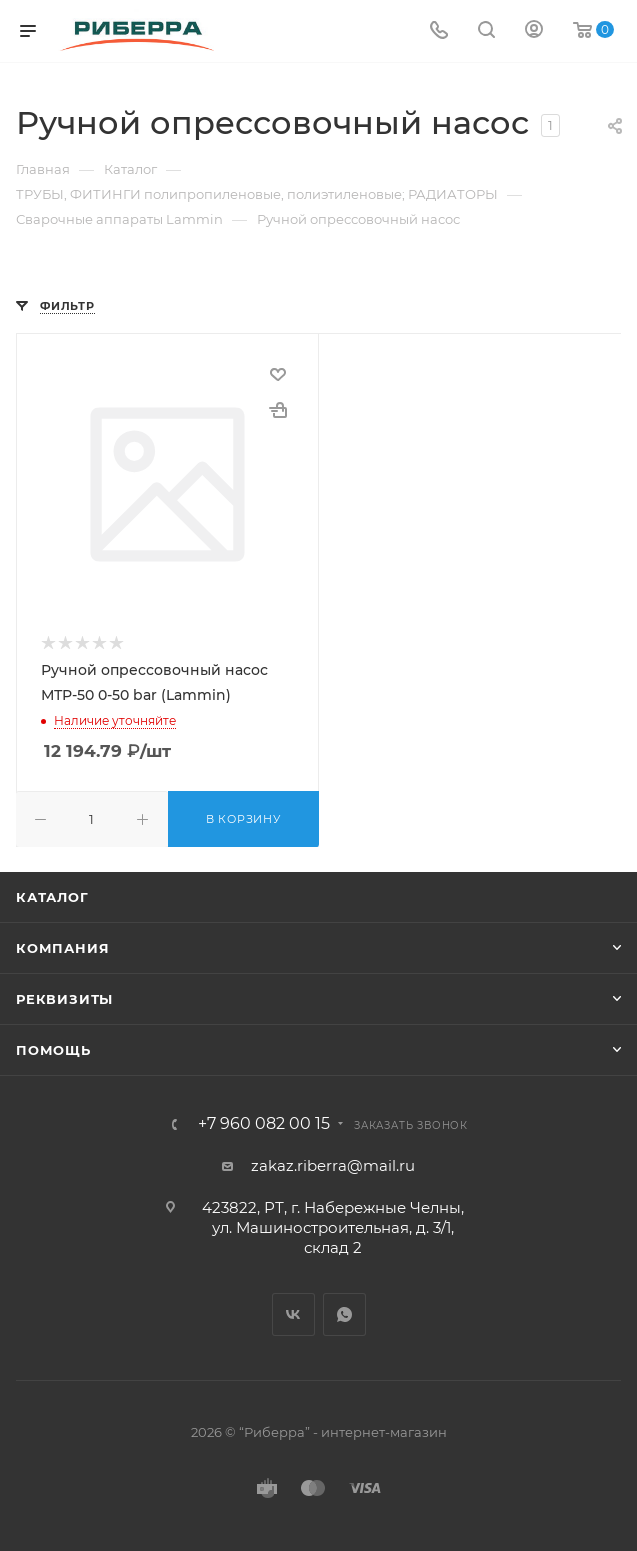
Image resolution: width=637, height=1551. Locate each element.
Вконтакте (293, 1314)
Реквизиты (64, 999)
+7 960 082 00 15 (264, 1124)
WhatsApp (344, 1314)
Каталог (52, 897)
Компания (62, 948)
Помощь (53, 1050)
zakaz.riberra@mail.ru (333, 1165)
